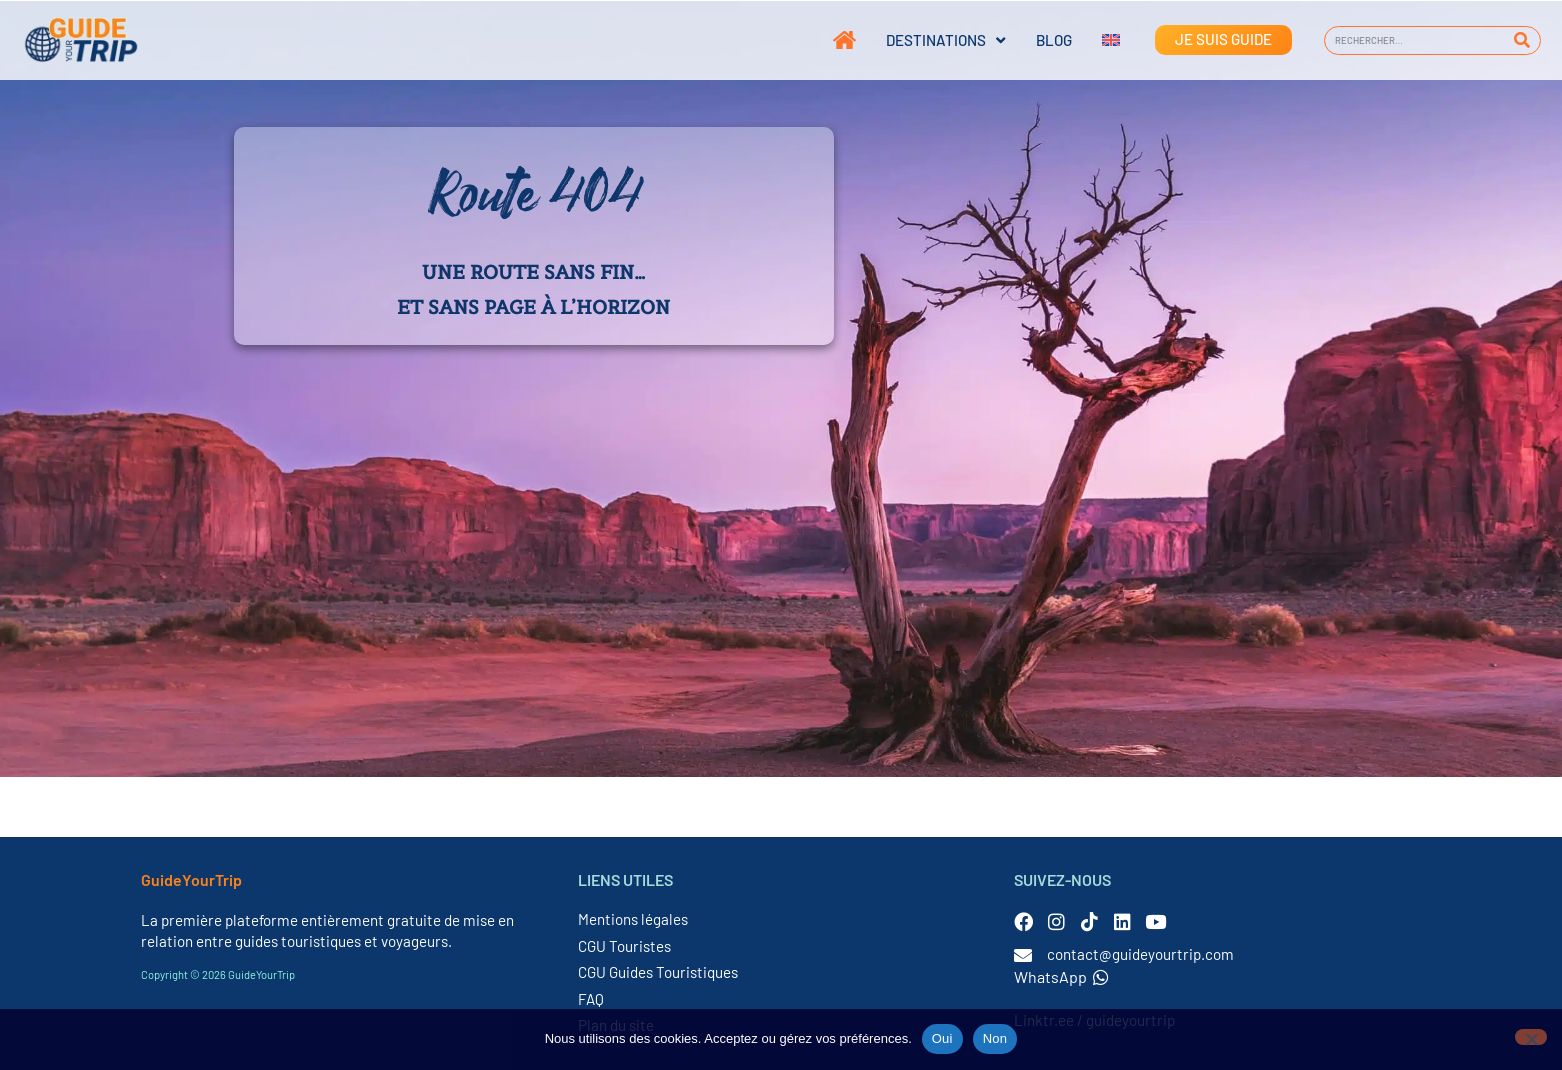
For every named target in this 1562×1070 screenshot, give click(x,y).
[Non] (1531, 1037)
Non (995, 1038)
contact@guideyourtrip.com (1140, 954)
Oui (942, 1038)
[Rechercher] (1522, 40)
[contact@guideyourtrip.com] (1023, 955)
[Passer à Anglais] (1096, 40)
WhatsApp (1061, 976)
